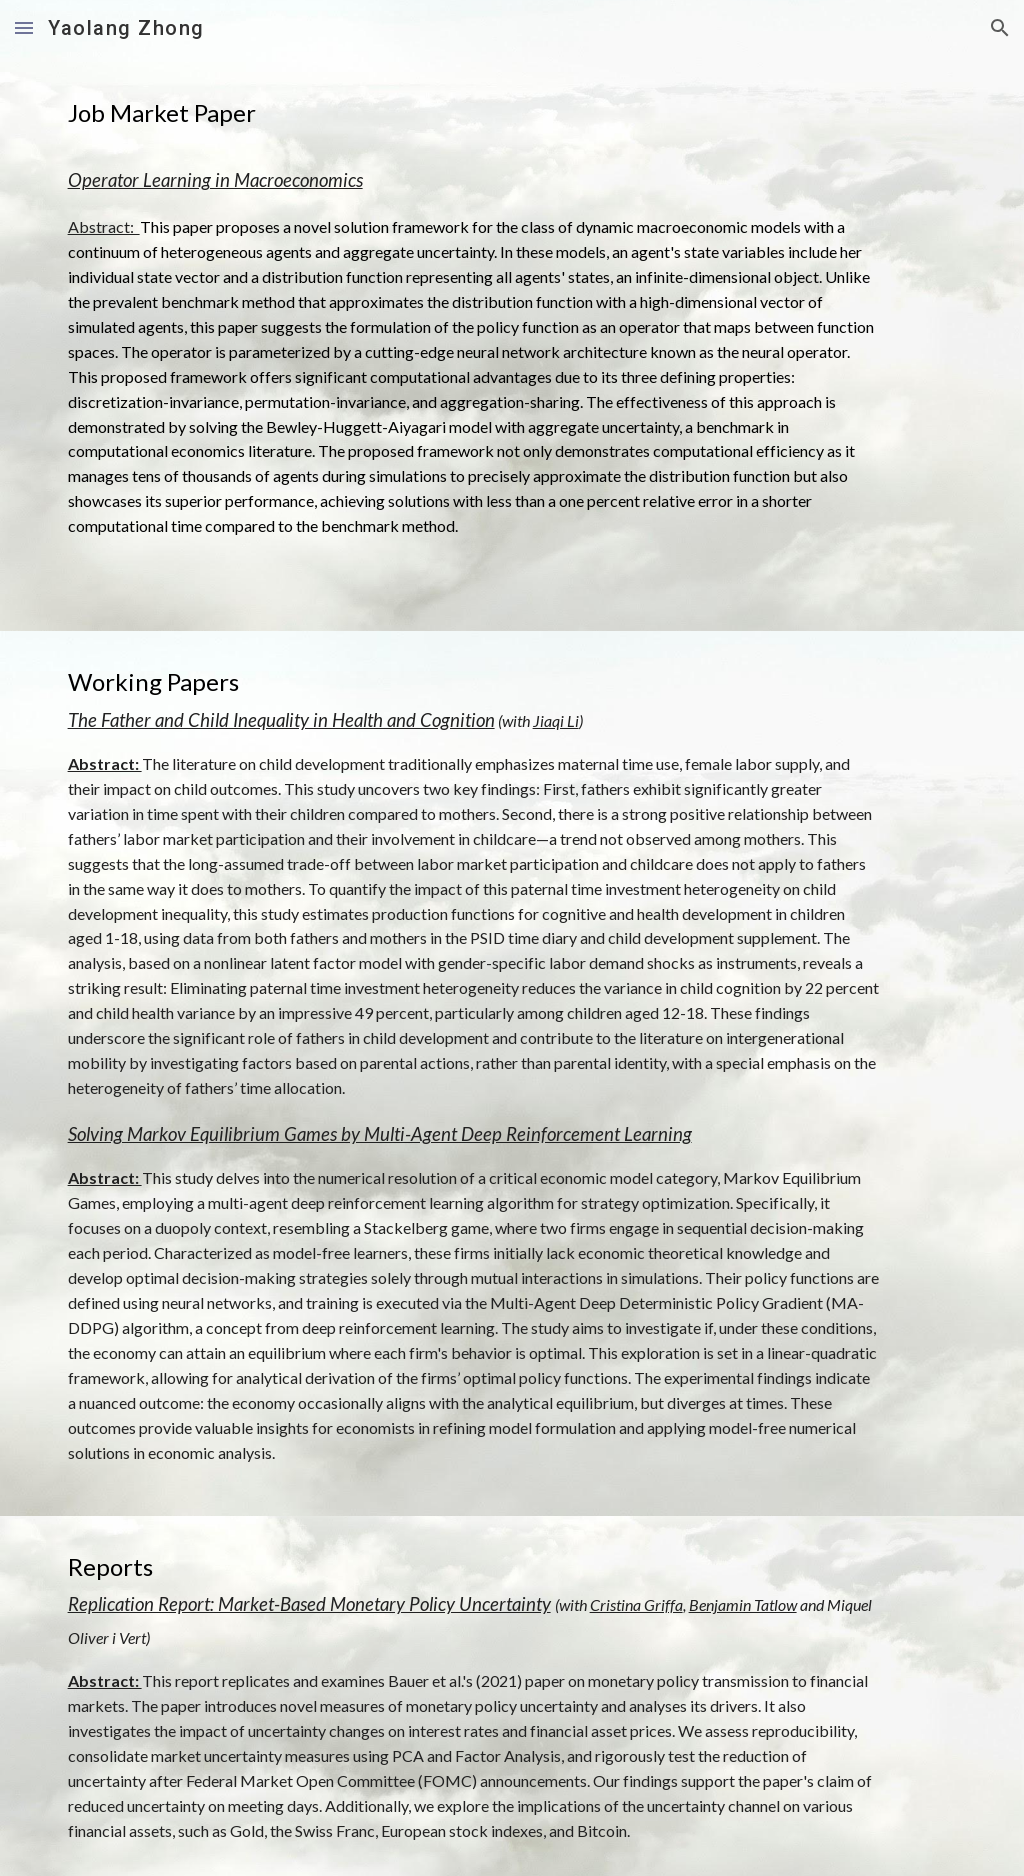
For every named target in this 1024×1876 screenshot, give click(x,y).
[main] (473, 113)
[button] (24, 27)
